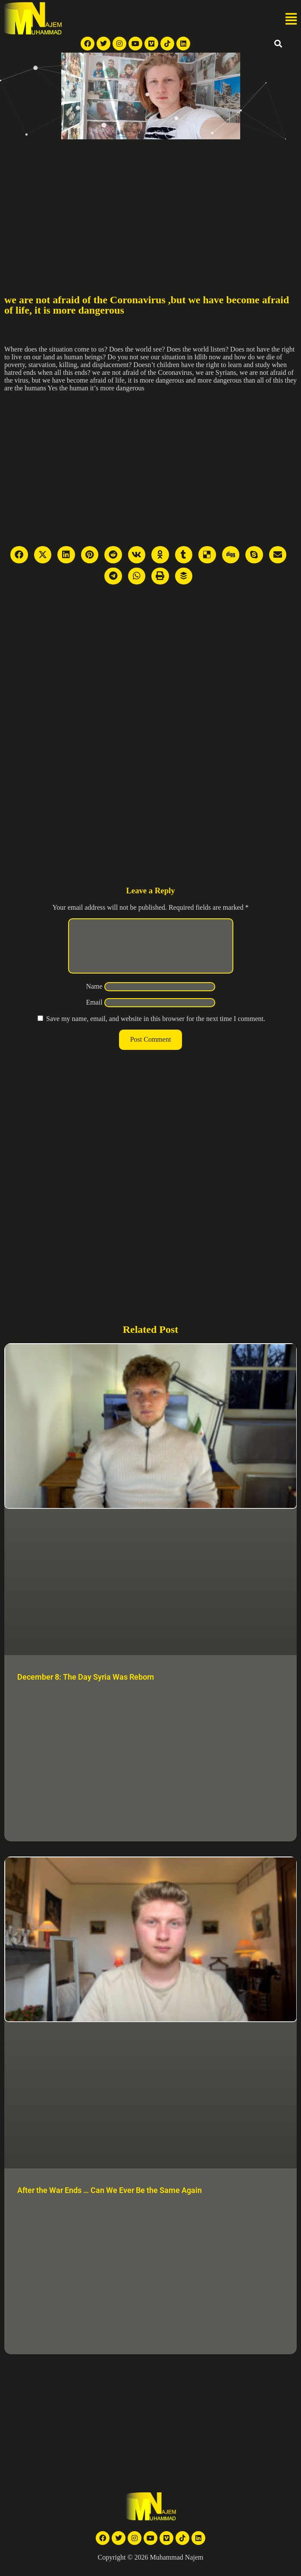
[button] (291, 19)
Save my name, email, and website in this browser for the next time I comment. (155, 1029)
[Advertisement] (150, 204)
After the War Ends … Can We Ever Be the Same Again (109, 2200)
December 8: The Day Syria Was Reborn (85, 1687)
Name (94, 996)
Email (94, 1012)
